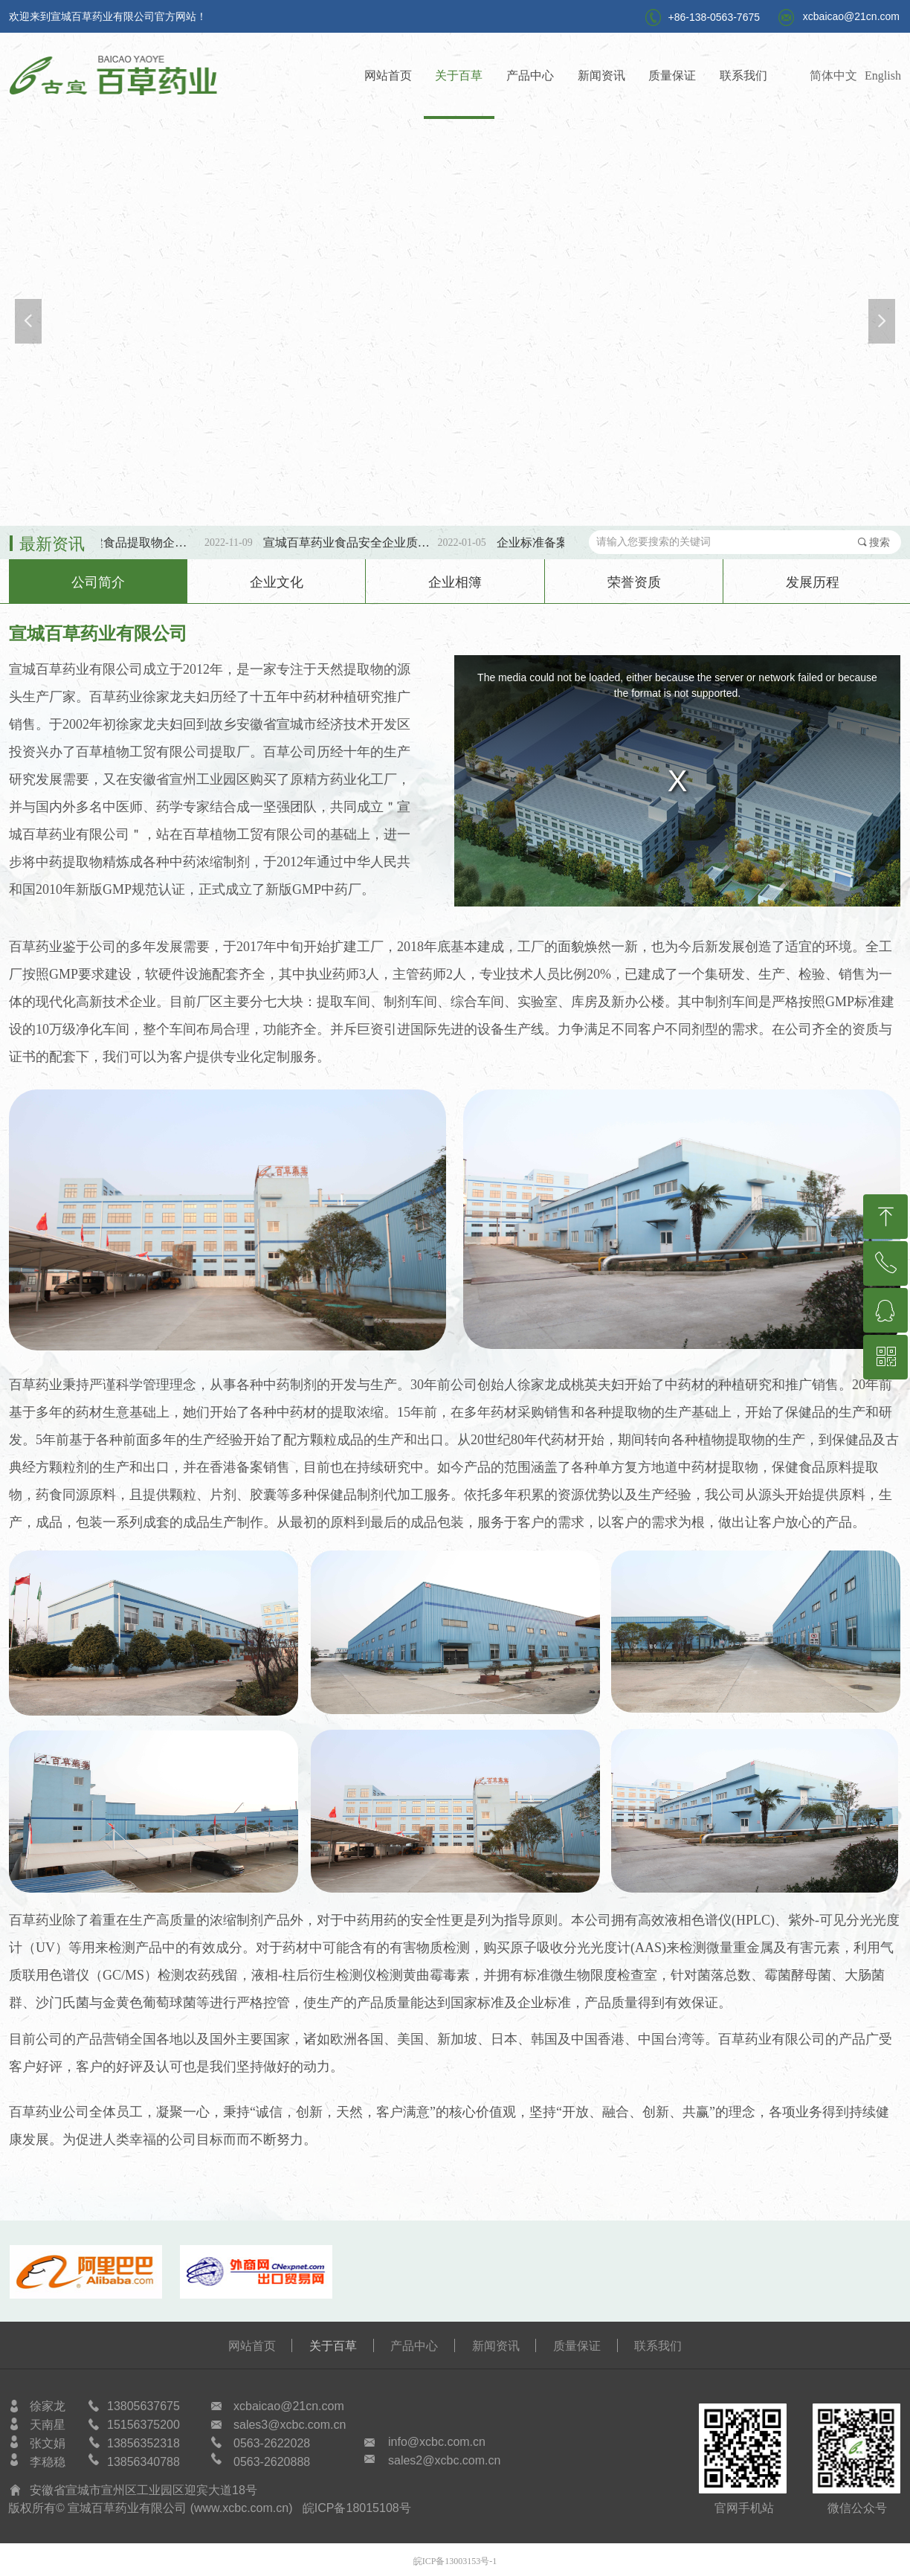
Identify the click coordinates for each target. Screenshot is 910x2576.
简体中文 (833, 75)
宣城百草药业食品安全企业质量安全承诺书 (359, 542)
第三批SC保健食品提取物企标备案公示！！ (126, 542)
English (883, 75)
